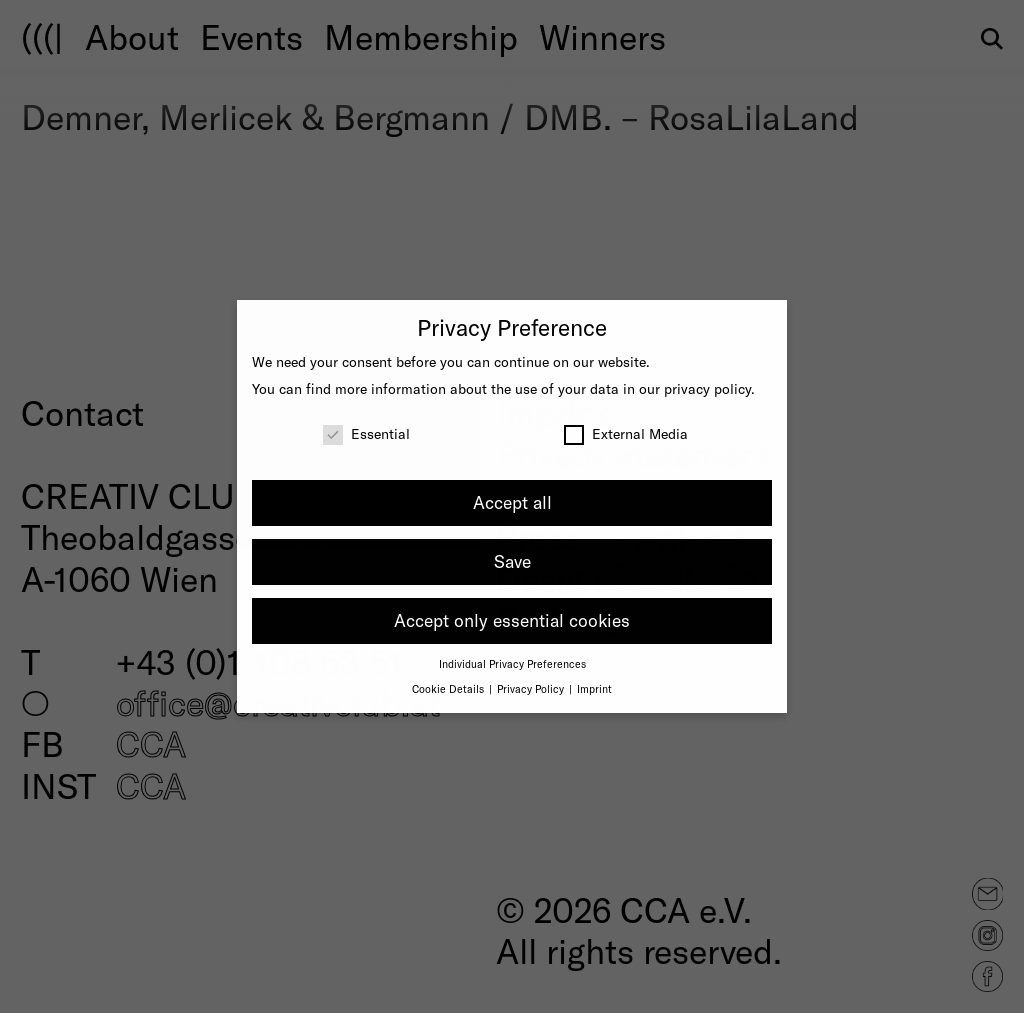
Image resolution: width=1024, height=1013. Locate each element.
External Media (626, 433)
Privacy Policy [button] (532, 688)
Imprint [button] (594, 688)
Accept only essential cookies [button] (512, 620)
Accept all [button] (512, 502)
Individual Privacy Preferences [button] (512, 663)
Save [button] (512, 561)
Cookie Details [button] (449, 688)
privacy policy (707, 388)
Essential (366, 433)
